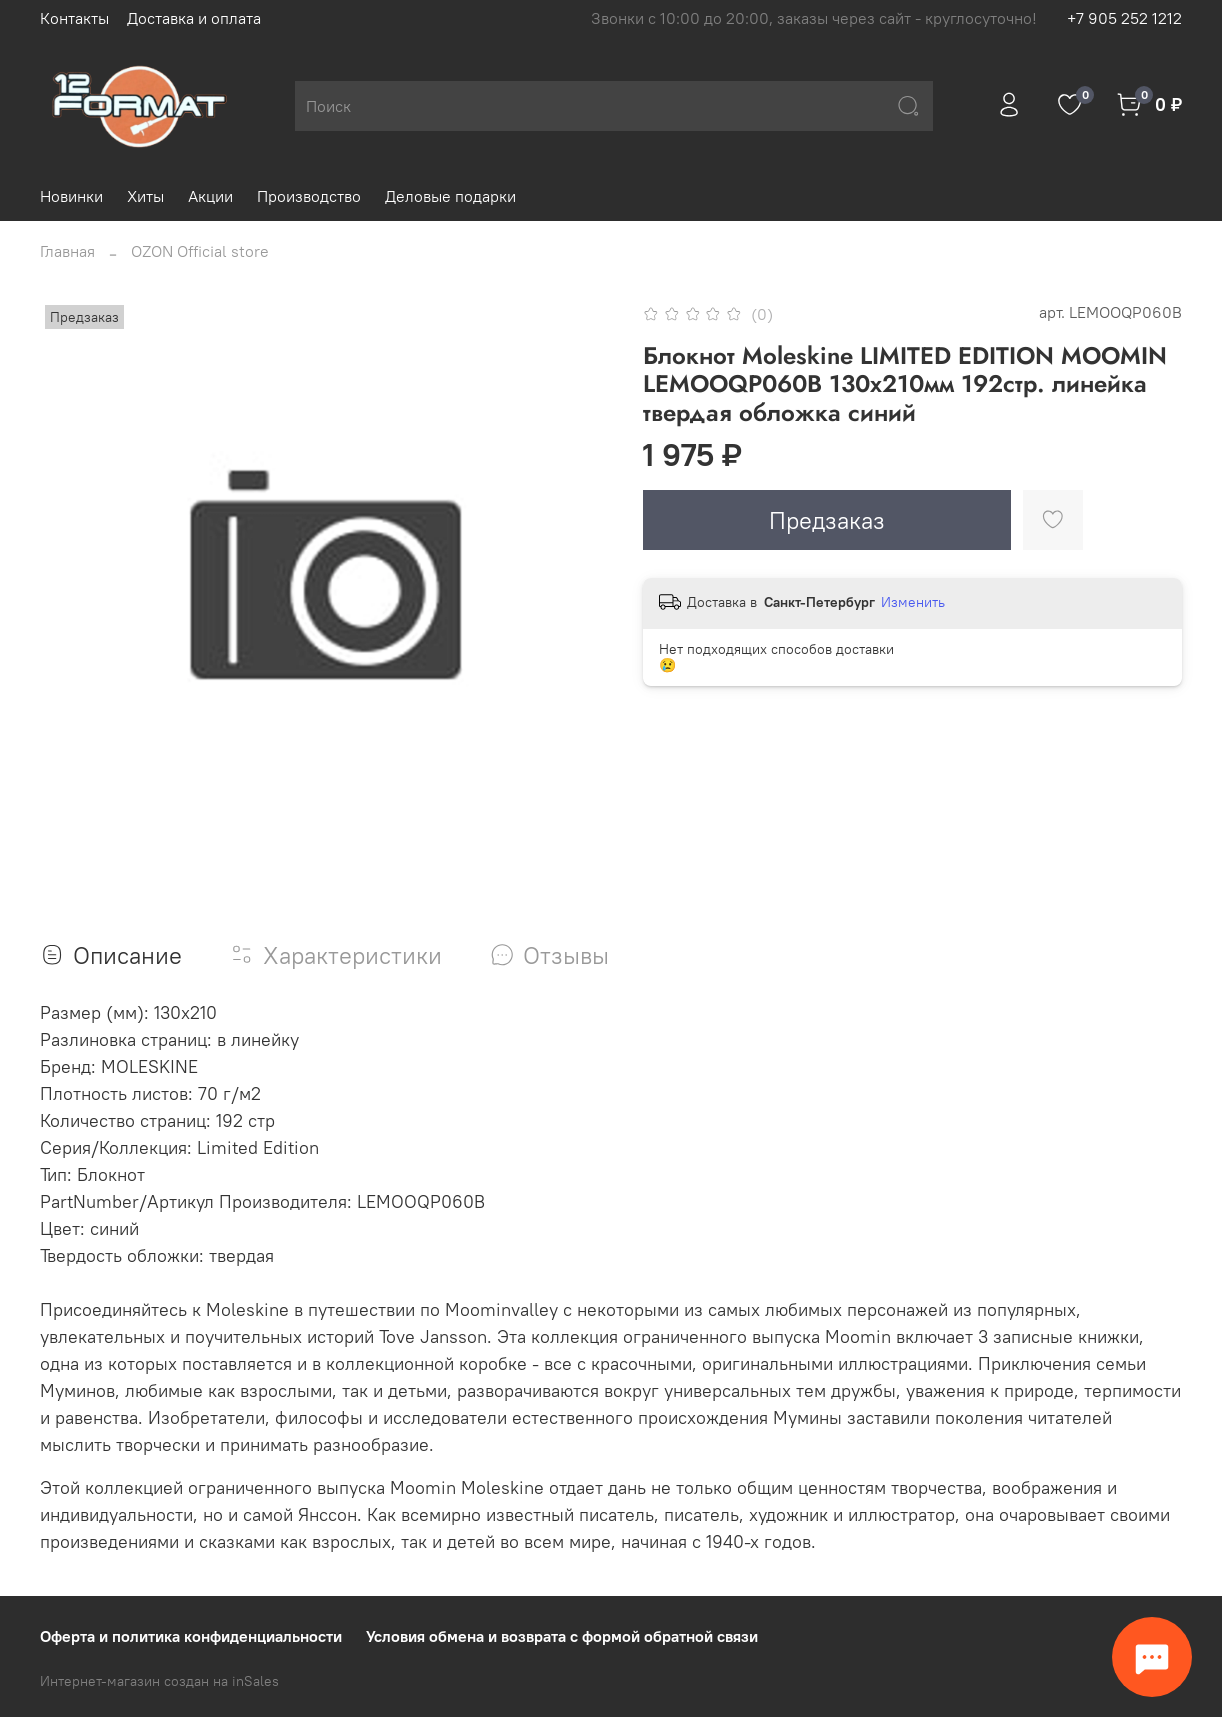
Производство (309, 196)
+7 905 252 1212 (1124, 18)
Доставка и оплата (194, 18)
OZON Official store (200, 251)
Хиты (145, 196)
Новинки (71, 196)
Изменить (913, 602)
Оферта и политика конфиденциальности (191, 1636)
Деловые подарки (450, 196)
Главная (67, 251)
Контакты (74, 18)
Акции (210, 196)
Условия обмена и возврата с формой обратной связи (562, 1636)
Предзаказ (827, 520)
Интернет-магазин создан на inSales (159, 1681)
